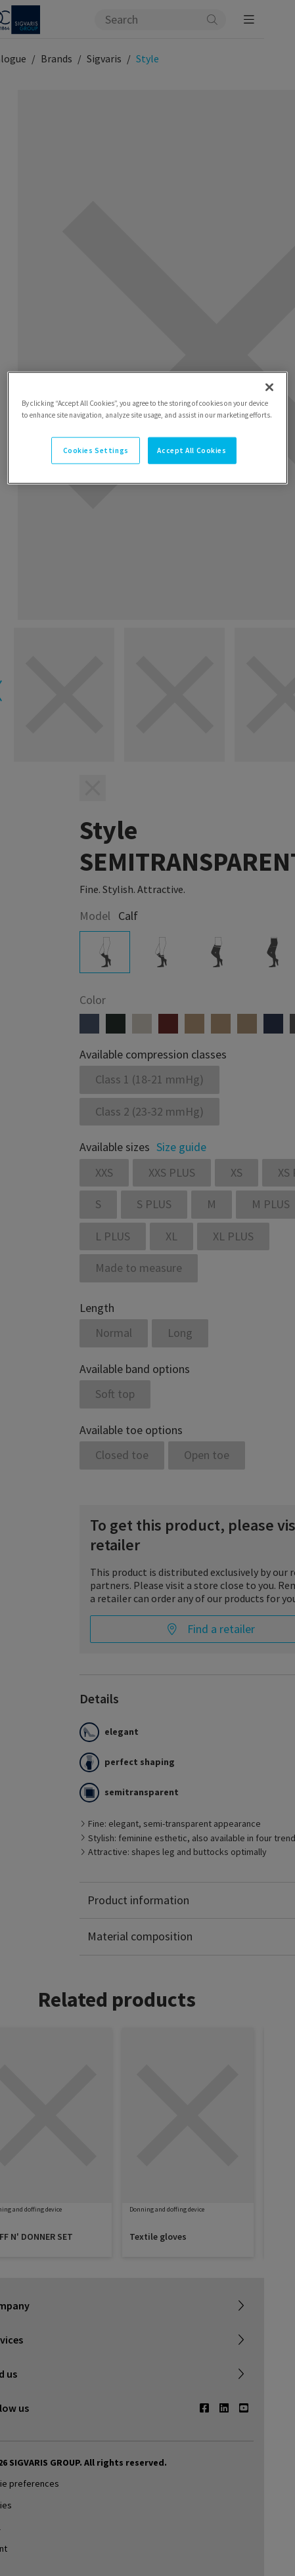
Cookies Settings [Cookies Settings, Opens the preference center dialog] (96, 449)
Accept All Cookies (191, 449)
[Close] (269, 387)
